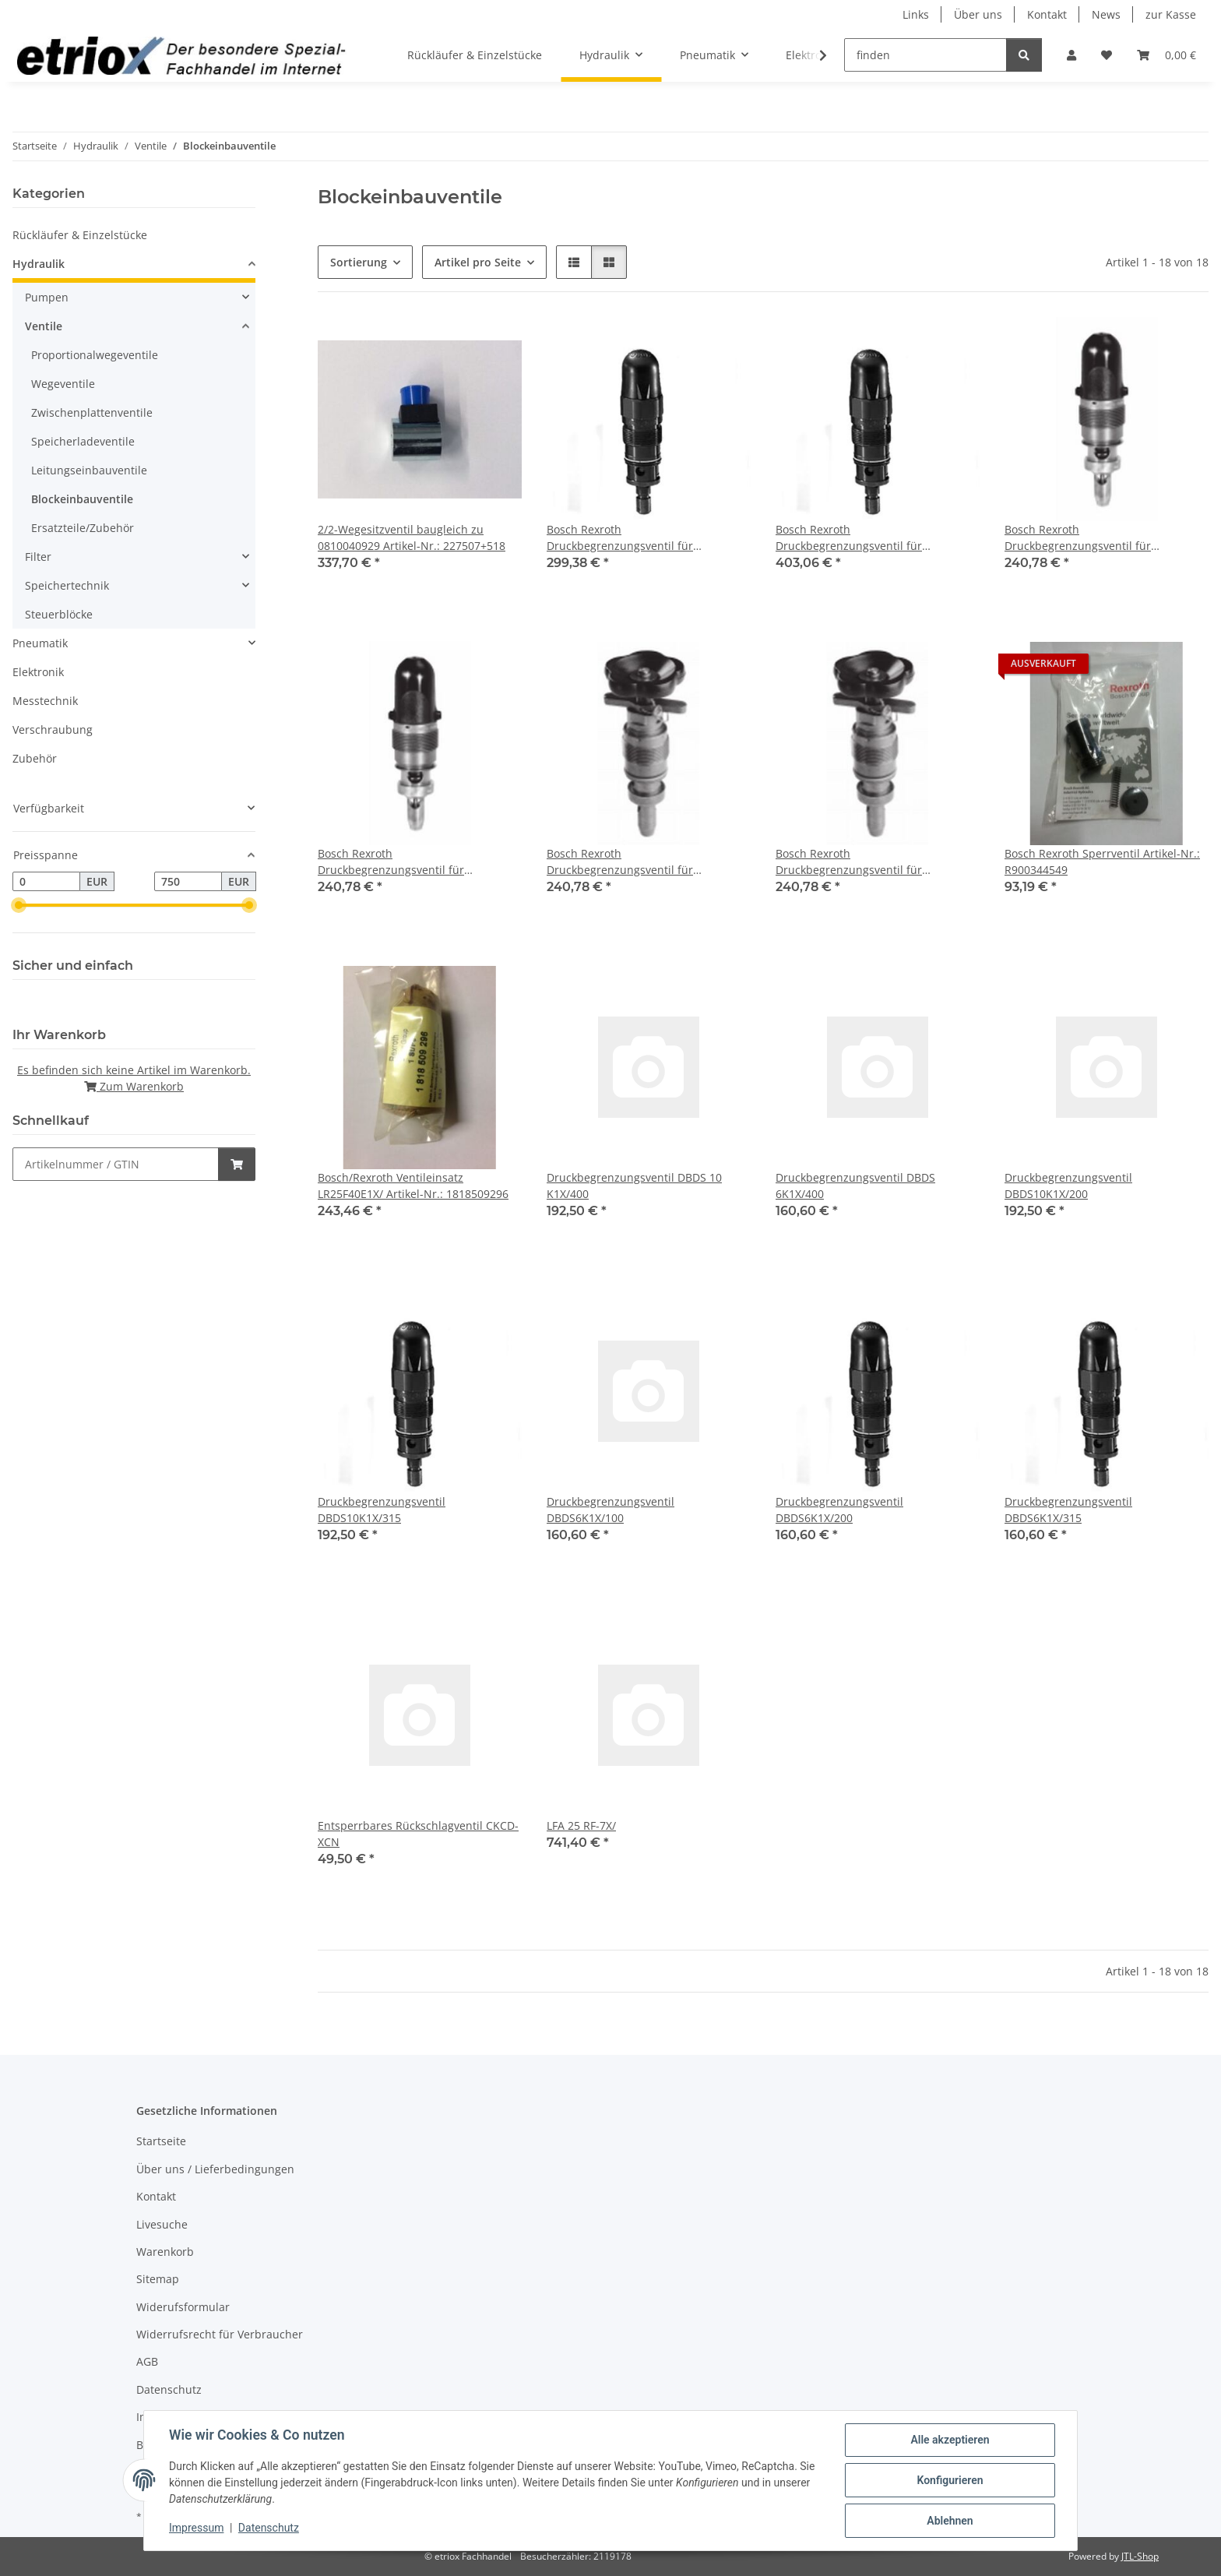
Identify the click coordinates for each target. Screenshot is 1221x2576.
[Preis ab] (46, 882)
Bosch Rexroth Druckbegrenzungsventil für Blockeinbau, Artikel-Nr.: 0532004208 (872, 862)
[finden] (925, 55)
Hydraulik (38, 263)
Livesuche (162, 2224)
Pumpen (47, 297)
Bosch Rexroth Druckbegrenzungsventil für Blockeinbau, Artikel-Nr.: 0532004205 (643, 862)
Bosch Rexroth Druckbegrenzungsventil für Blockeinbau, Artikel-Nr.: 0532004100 (1101, 538)
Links (916, 14)
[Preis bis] (188, 882)
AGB (147, 2361)
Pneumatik (40, 643)
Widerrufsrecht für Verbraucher (219, 2334)
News (1106, 14)
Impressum (196, 2527)
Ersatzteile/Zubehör (82, 527)
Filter (38, 556)
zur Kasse (1170, 14)
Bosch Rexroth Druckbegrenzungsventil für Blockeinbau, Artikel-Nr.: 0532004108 (414, 862)
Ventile (43, 326)
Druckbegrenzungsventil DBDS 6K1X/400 (855, 1185)
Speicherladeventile (83, 441)
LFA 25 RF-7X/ (581, 1825)
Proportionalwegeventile (94, 354)
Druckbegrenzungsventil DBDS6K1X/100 (610, 1509)
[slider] (19, 906)
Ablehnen (950, 2520)
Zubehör (34, 758)
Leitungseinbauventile (89, 470)
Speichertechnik (67, 585)
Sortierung (358, 262)
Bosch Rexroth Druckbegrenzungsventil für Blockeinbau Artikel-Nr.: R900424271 (642, 538)
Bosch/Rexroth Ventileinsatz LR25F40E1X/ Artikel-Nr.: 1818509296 (413, 1185)
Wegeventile (63, 383)
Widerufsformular (183, 2306)
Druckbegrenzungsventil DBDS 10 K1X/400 (634, 1185)
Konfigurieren (950, 2480)
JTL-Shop (1140, 2556)
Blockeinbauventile (82, 499)
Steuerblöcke (59, 614)
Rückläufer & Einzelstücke (79, 234)
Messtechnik (45, 700)
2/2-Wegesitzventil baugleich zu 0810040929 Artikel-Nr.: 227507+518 (411, 537)
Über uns (978, 14)
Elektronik (38, 671)
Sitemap (157, 2278)
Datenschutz (268, 2527)
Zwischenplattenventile (92, 412)
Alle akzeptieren (949, 2439)
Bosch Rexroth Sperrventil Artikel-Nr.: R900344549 (1102, 861)
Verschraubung (52, 729)
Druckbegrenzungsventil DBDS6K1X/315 (1068, 1509)
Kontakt (1047, 14)
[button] (1071, 55)
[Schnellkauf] (115, 1164)
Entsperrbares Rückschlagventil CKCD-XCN (418, 1833)
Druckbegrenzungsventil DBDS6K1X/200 (839, 1509)
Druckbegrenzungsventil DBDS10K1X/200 (1068, 1185)
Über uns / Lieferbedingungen (215, 2169)
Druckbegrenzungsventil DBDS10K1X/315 (381, 1509)
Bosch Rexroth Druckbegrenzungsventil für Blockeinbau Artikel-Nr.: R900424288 (871, 538)
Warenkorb (165, 2251)
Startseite (161, 2141)
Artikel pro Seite (478, 262)
